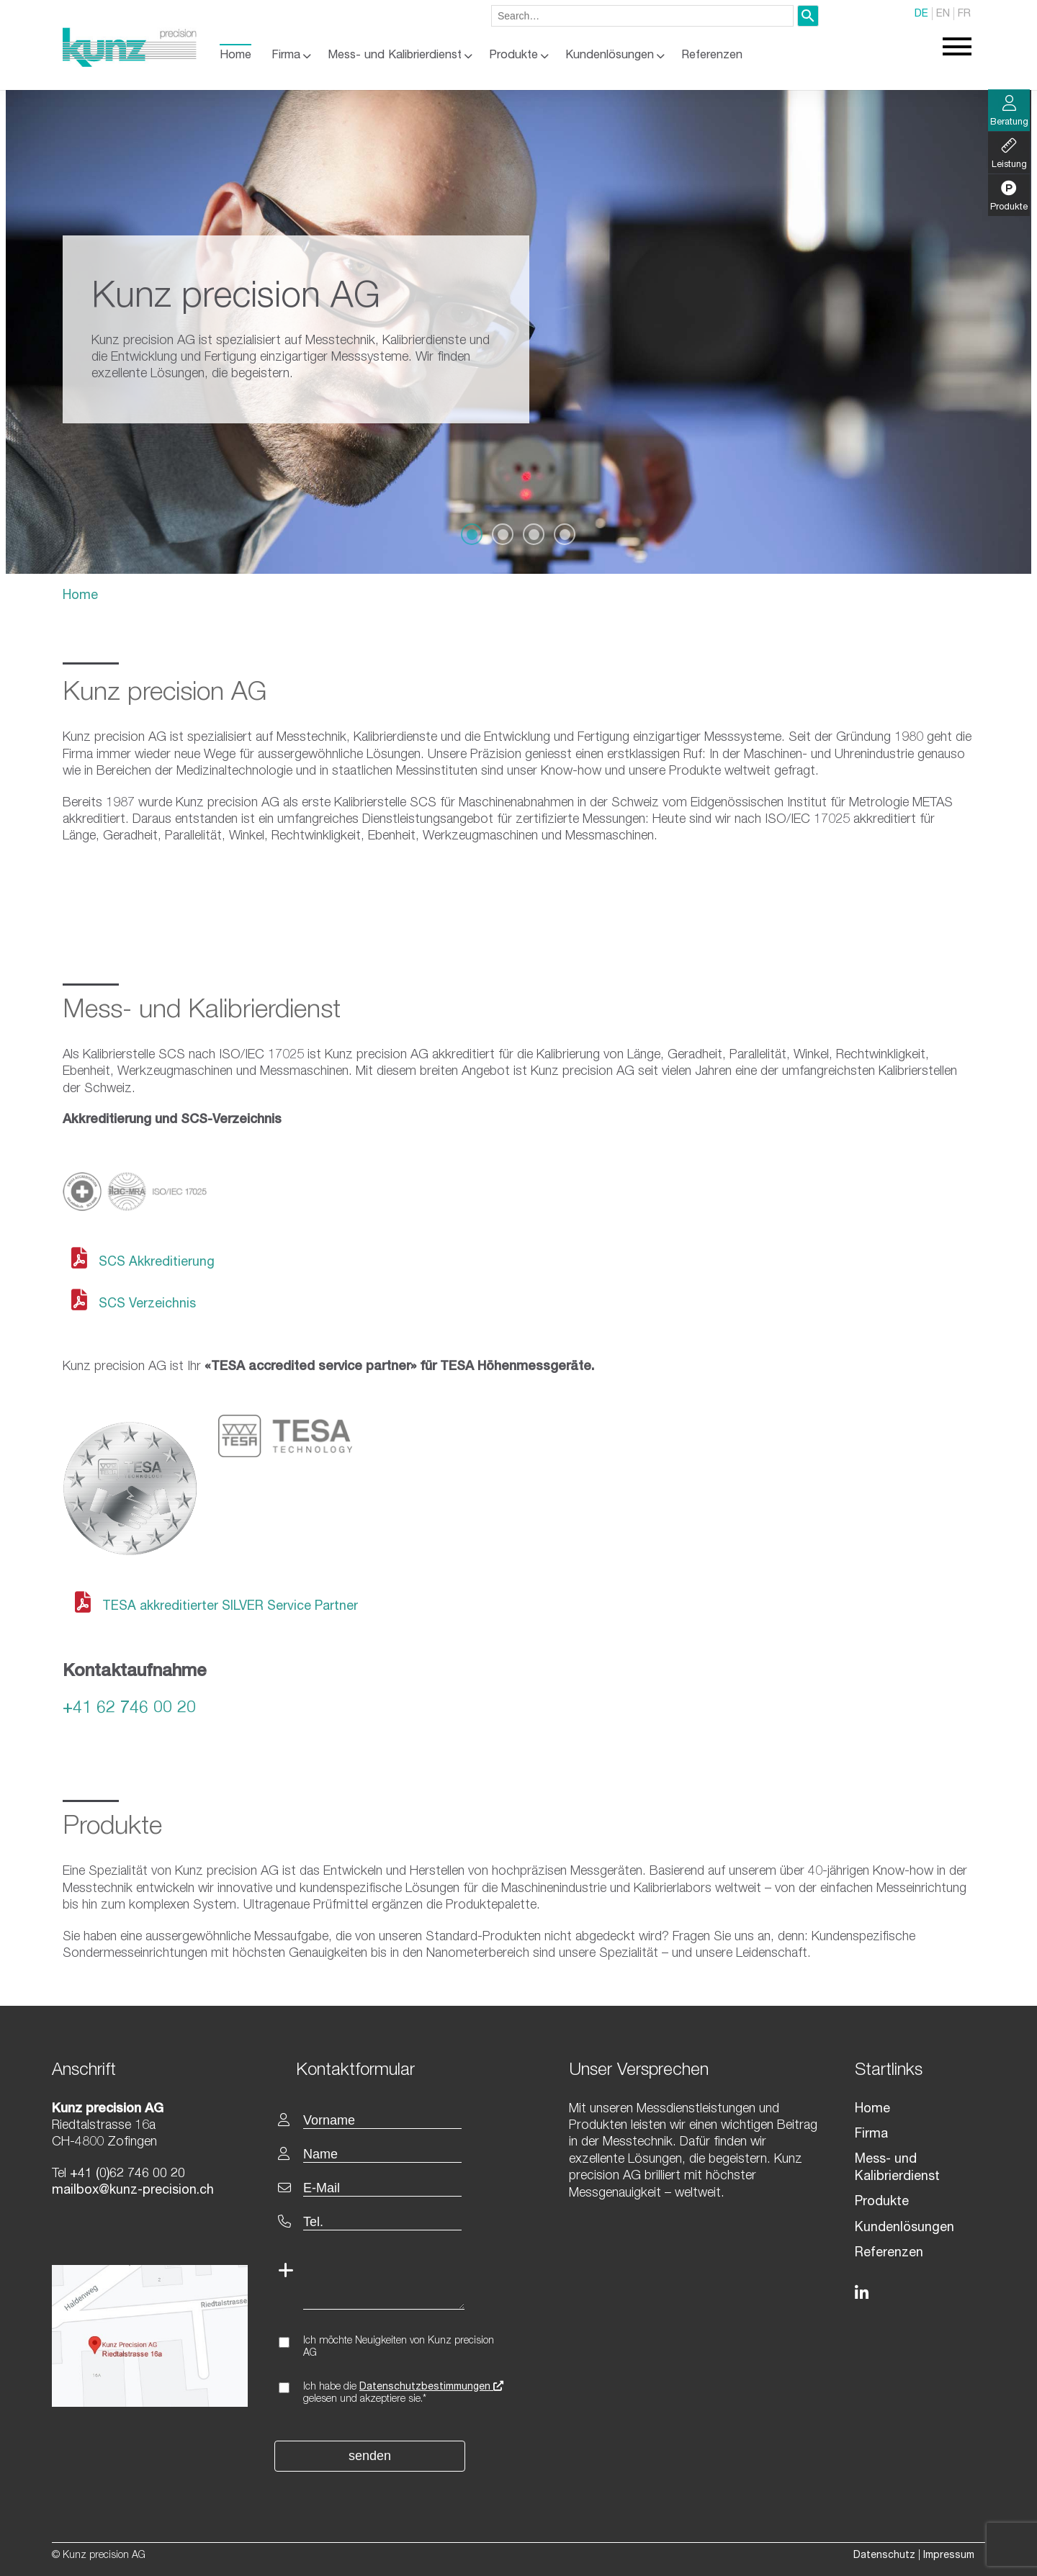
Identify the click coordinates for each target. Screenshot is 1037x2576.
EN (943, 14)
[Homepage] (130, 64)
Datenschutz (884, 2556)
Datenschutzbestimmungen (431, 2387)
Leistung (1009, 154)
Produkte (513, 56)
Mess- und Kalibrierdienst (395, 56)
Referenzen (711, 56)
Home (235, 56)
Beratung (1009, 111)
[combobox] (642, 16)
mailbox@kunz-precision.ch (133, 2190)
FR (964, 14)
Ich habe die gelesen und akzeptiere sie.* (403, 2393)
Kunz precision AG (164, 694)
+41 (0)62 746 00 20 (125, 2174)
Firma (285, 56)
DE (921, 14)
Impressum (948, 2556)
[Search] (808, 16)
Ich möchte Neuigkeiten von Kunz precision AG (398, 2347)
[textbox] (402, 2069)
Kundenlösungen (609, 56)
